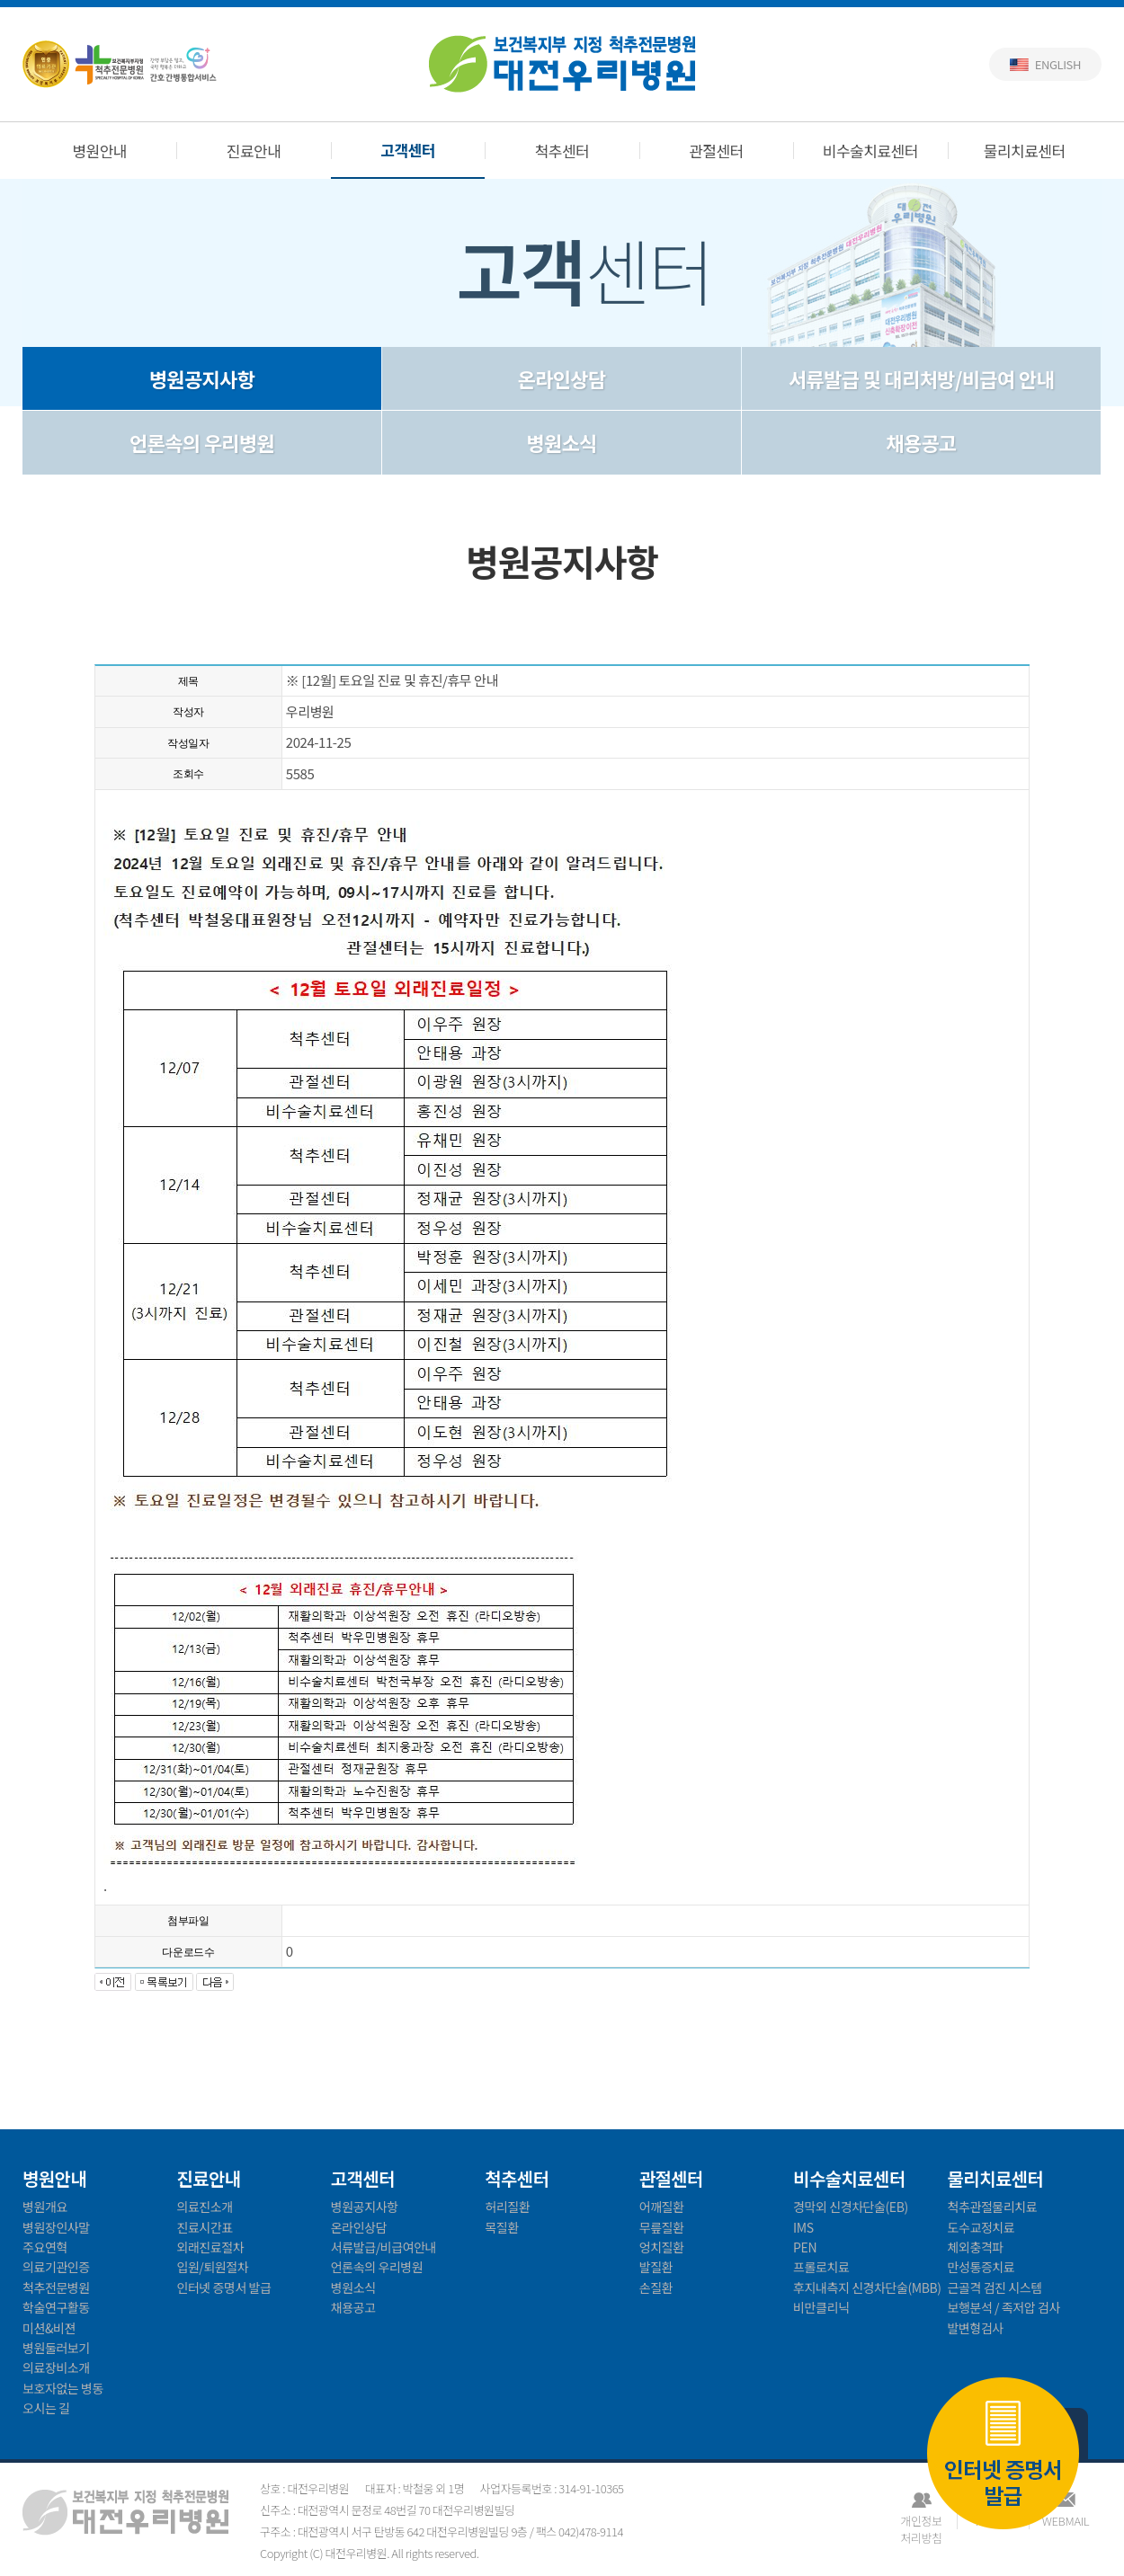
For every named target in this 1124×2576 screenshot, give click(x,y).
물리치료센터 (1025, 150)
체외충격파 (976, 2247)
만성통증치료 (981, 2267)
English (1058, 64)
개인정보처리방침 (920, 2520)
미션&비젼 (49, 2328)
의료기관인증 (56, 2267)
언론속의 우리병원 (201, 442)
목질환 (501, 2227)
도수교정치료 (981, 2227)
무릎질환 (661, 2227)
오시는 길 (46, 2408)
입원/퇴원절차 (212, 2267)
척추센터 (562, 150)
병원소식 (561, 442)
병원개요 (44, 2207)
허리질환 (507, 2207)
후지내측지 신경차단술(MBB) (867, 2287)
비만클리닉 (821, 2307)
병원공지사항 (201, 378)
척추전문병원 (56, 2287)
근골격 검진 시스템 (995, 2287)
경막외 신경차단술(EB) (850, 2207)
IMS (803, 2227)
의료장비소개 (56, 2367)
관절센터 (716, 150)
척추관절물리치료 (993, 2207)
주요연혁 (44, 2247)
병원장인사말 (56, 2227)
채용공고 (921, 442)
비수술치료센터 (870, 150)
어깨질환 (661, 2207)
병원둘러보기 (56, 2348)
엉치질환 (661, 2247)
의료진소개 (204, 2207)
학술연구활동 (56, 2307)
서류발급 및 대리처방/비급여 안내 (921, 378)
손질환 (656, 2287)
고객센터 (407, 149)
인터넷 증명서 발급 (1003, 2454)
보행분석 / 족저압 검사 (1004, 2307)
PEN (804, 2247)
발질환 (656, 2267)
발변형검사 (976, 2328)
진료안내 (254, 150)
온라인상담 (562, 378)
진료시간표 (204, 2227)
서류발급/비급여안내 (383, 2247)
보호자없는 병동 (62, 2388)
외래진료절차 (210, 2247)
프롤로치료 (821, 2267)
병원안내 (99, 150)
